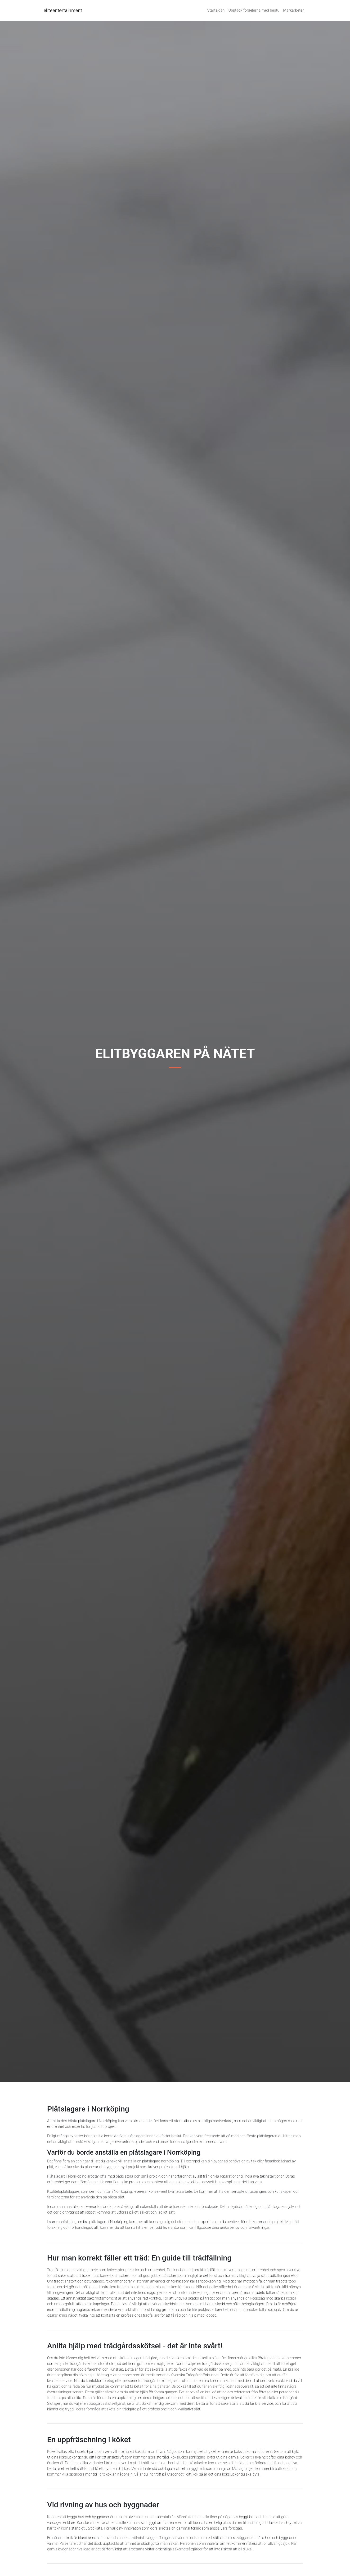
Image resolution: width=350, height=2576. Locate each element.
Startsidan (215, 10)
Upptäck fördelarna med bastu (253, 10)
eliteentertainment (63, 10)
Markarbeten (294, 10)
